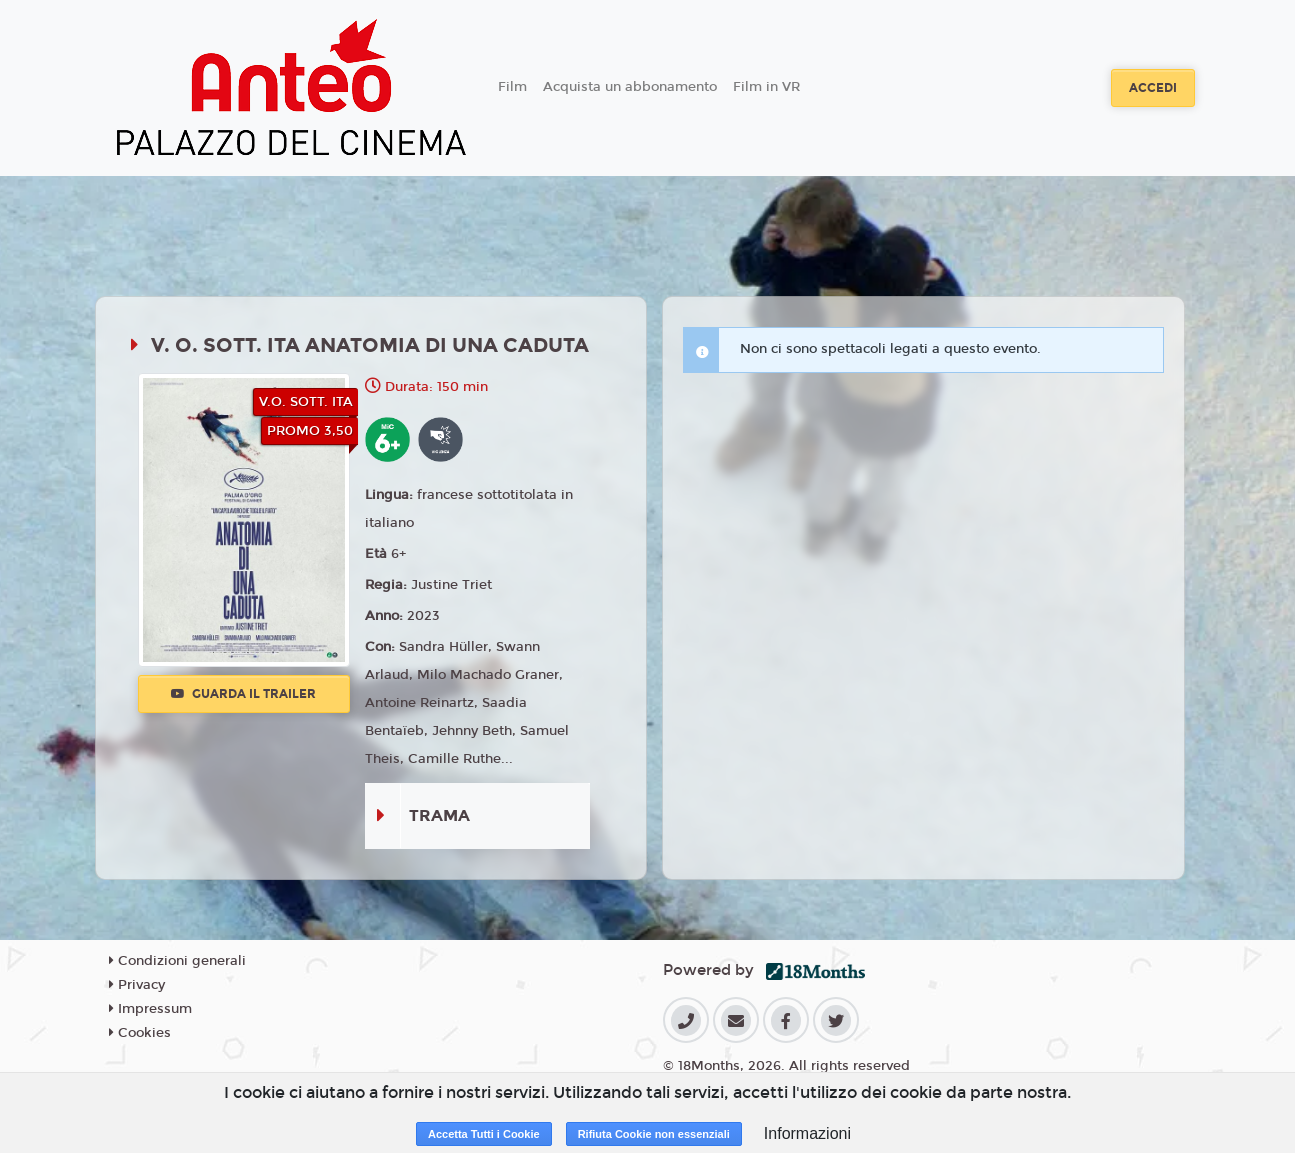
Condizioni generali (177, 961)
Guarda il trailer (243, 694)
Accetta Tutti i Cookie (484, 1134)
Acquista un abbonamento (630, 87)
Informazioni (807, 1133)
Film (512, 87)
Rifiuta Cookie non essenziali (654, 1134)
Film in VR (766, 87)
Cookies (140, 1033)
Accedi (1153, 88)
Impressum (150, 1009)
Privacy (137, 985)
